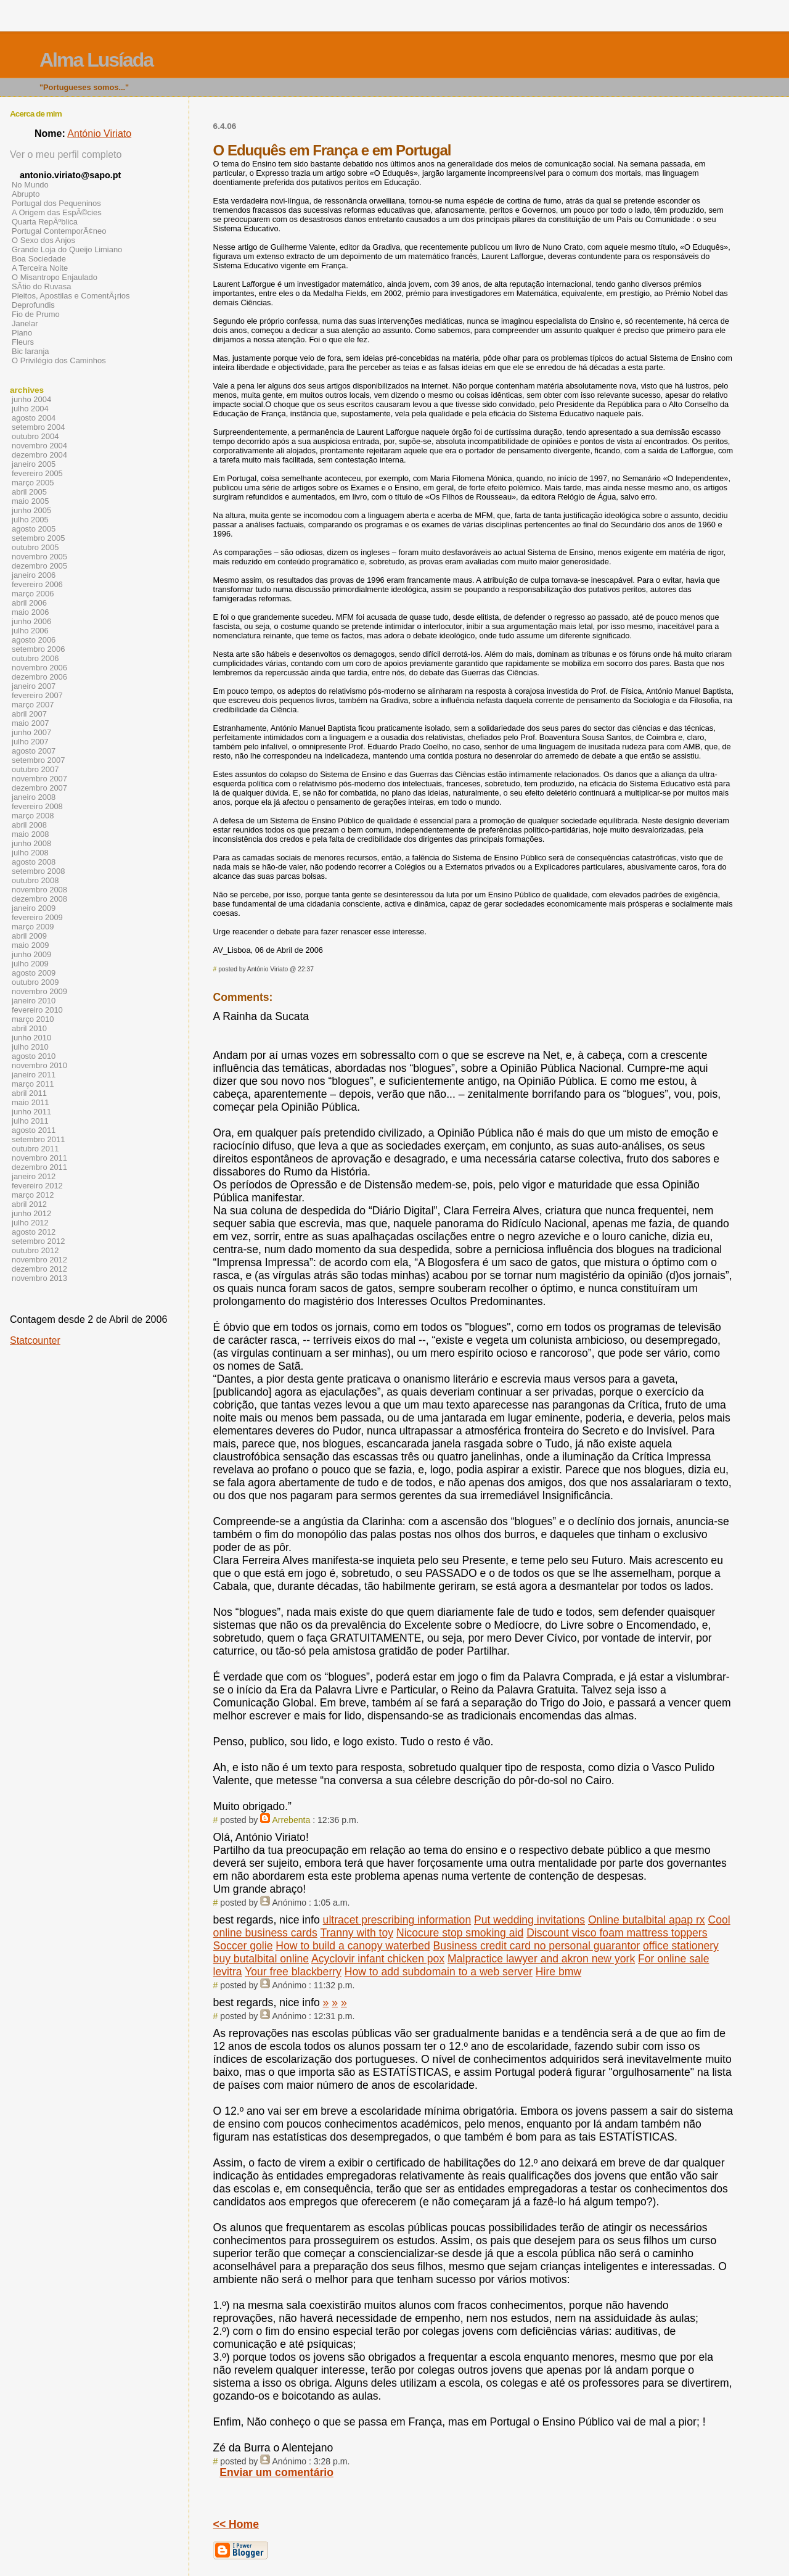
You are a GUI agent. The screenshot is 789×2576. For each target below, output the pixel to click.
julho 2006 (30, 630)
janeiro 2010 (33, 1000)
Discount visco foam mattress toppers (616, 1933)
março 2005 (33, 482)
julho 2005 (30, 519)
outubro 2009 (35, 982)
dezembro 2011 (39, 1167)
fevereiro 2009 (37, 917)
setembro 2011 (38, 1139)
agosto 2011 (33, 1130)
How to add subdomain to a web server (439, 1971)
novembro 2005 (39, 556)
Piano (22, 332)
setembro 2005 (38, 538)
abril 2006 (29, 602)
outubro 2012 (35, 1250)
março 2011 (33, 1083)
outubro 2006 (35, 658)
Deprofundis (33, 305)
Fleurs (23, 342)
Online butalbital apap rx (646, 1920)
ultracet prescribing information (397, 1920)
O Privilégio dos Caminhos (59, 360)
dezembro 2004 (39, 454)
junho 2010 (31, 1037)
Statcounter (35, 1340)
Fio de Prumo (36, 314)
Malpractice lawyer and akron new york (541, 1959)
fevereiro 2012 (37, 1185)
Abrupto (25, 194)
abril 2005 (29, 491)
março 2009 (33, 926)
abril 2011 (29, 1093)
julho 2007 (30, 741)
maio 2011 (30, 1102)
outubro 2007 (35, 769)
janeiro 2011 (33, 1074)
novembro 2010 (39, 1065)
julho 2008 (30, 852)
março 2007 (33, 704)
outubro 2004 (35, 436)
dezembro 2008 (39, 898)
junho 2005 (31, 510)
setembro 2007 (38, 760)
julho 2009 (30, 963)
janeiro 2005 (33, 464)
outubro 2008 (35, 880)
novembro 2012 (39, 1259)
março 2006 (33, 593)
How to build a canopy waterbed (353, 1946)
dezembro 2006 (39, 676)
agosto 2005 (33, 528)
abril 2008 (29, 824)
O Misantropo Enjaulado (54, 277)
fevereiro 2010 (37, 1009)
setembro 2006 (38, 649)
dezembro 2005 (39, 565)
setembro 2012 (38, 1241)
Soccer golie (243, 1946)
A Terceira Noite (40, 268)
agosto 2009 (33, 972)
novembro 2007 (39, 778)
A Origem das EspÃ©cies (57, 212)
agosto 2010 (33, 1056)
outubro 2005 (35, 547)
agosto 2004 (33, 417)
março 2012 (33, 1195)
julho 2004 (30, 408)
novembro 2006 (39, 667)
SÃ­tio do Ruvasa (42, 286)
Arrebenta (291, 1820)
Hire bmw (558, 1971)
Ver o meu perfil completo (65, 154)
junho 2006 (31, 621)
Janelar (25, 323)
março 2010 (33, 1019)
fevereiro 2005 (37, 473)
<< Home (236, 2524)
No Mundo (30, 184)
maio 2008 (30, 834)
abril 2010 (29, 1028)
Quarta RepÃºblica (45, 221)
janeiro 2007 (33, 686)
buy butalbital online (261, 1959)
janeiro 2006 (33, 575)
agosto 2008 (33, 861)
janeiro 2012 (33, 1176)
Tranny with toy (356, 1933)
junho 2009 (31, 954)
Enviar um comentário (276, 2472)
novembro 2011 (39, 1157)
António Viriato (99, 133)
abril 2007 (29, 713)
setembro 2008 (38, 871)
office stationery (681, 1946)
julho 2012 (30, 1222)
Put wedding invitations (529, 1920)
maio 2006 (30, 612)
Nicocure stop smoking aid (459, 1933)
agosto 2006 (33, 639)
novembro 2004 (39, 445)
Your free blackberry (293, 1971)
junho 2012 (31, 1213)
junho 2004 (31, 399)
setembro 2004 (38, 427)
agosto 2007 (33, 750)
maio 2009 (30, 945)
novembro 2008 (39, 889)
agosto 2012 (33, 1232)
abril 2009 (29, 935)
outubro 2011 (35, 1148)
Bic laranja (30, 351)
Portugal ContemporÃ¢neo (59, 231)
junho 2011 (31, 1111)
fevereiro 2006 (37, 584)
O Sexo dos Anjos (43, 240)
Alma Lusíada (96, 60)
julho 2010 (30, 1046)
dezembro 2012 (39, 1269)
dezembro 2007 (39, 787)
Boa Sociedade (39, 258)
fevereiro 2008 (37, 806)
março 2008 (33, 815)
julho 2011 (30, 1120)
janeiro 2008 (33, 797)
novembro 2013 (39, 1278)
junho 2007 (31, 732)
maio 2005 (30, 501)
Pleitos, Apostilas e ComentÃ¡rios (71, 295)
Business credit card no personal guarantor (536, 1946)
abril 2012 (29, 1204)
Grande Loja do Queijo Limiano (67, 249)
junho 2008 (31, 843)
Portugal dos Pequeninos (56, 203)
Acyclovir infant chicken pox (377, 1959)
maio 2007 (30, 723)
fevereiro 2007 (37, 695)
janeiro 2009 (33, 908)
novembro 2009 (39, 991)
